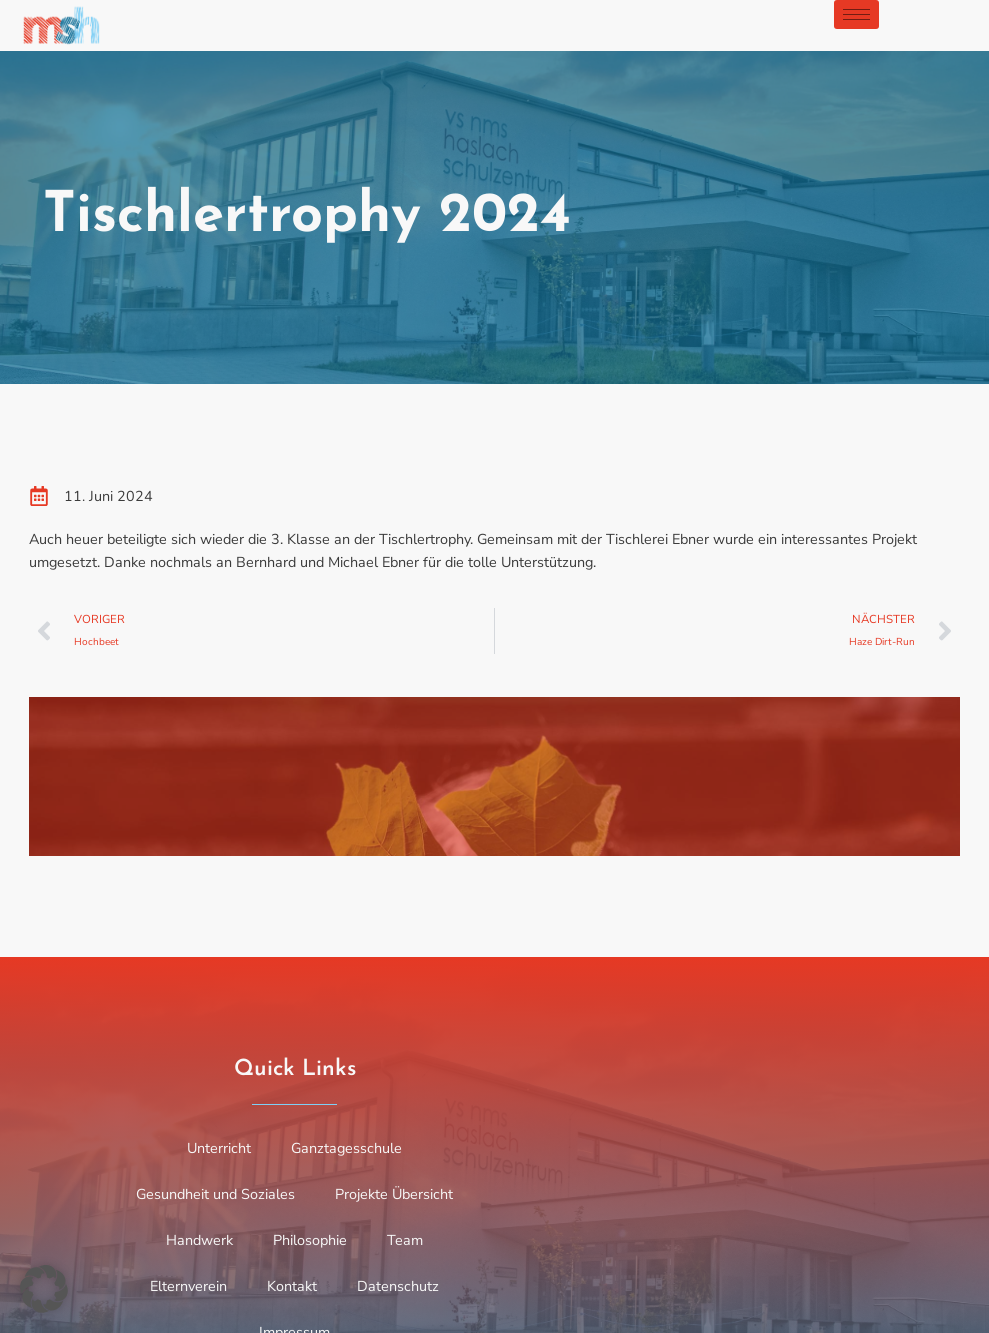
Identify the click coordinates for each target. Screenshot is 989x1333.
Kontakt (292, 1286)
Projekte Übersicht (394, 1194)
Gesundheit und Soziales (215, 1194)
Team (405, 1240)
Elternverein (188, 1286)
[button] (44, 1289)
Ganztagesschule (346, 1148)
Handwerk (199, 1240)
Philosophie (310, 1240)
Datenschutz (398, 1286)
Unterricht (219, 1148)
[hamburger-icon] (856, 14)
